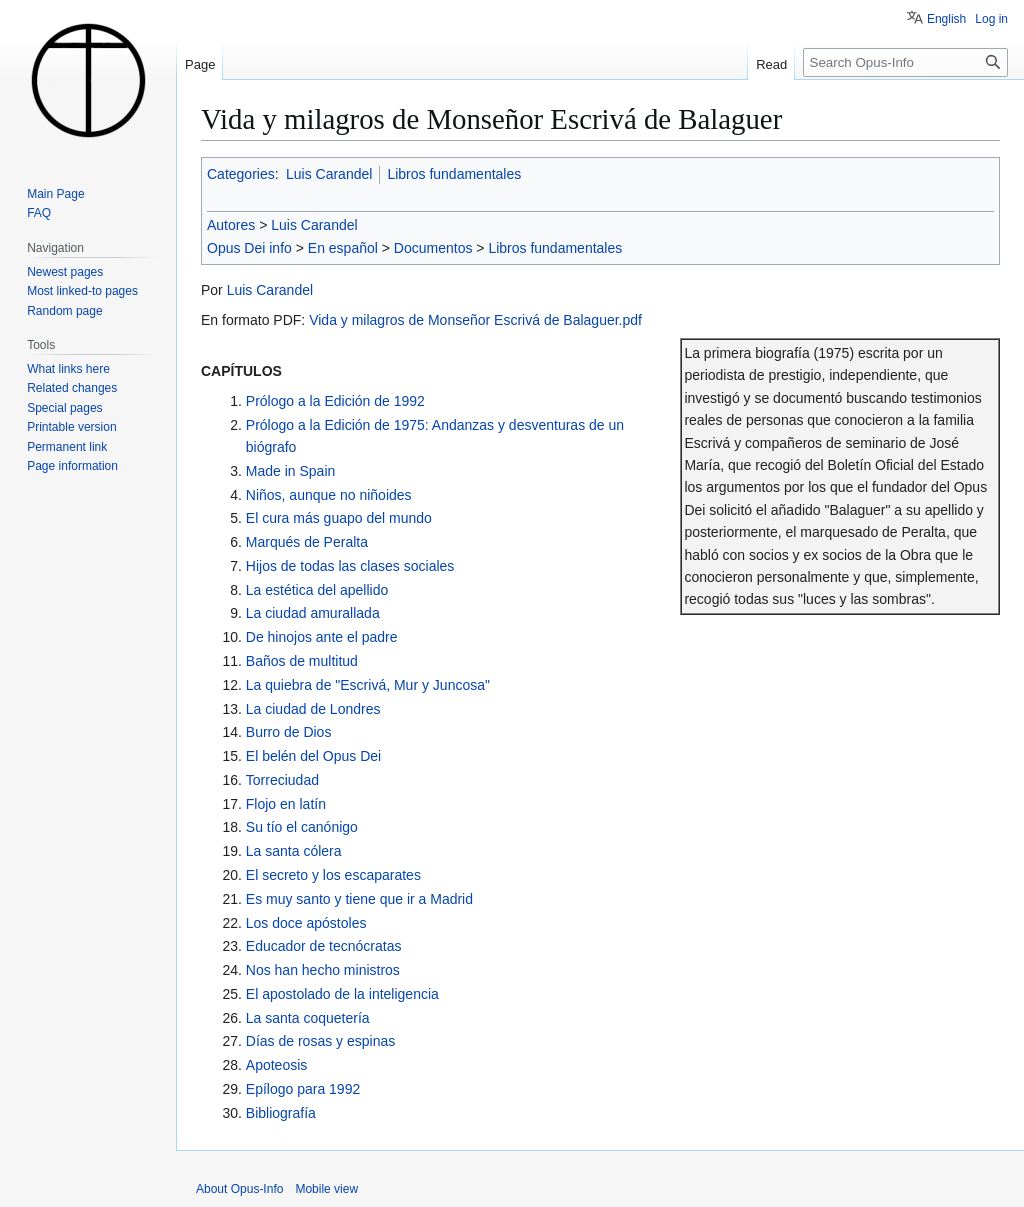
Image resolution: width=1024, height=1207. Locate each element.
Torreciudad (282, 780)
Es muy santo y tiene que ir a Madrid (359, 899)
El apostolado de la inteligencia (342, 994)
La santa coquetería (308, 1018)
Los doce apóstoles (306, 923)
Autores (231, 225)
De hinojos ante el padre (322, 637)
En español (343, 248)
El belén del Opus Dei (313, 756)
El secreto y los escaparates (333, 875)
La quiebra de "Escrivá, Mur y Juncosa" (368, 685)
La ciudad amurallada (313, 613)
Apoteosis (276, 1065)
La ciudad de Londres (313, 709)
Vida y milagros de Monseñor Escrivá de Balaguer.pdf (475, 320)
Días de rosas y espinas (320, 1041)
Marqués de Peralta (307, 542)
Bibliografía (281, 1113)
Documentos (433, 248)
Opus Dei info (249, 248)
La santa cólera (294, 851)
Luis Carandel (329, 174)
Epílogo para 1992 (303, 1089)
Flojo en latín (286, 804)
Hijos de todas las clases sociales (350, 566)
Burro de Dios (289, 732)
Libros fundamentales (454, 174)
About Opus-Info (239, 1189)
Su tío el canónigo (302, 827)
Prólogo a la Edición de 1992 (335, 401)
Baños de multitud (302, 661)
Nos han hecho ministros (323, 970)
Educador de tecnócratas (324, 946)
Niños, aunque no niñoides (329, 495)
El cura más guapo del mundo (339, 518)
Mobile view (326, 1189)
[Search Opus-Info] (905, 62)
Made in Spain (291, 471)
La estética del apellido (317, 590)
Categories (241, 174)
